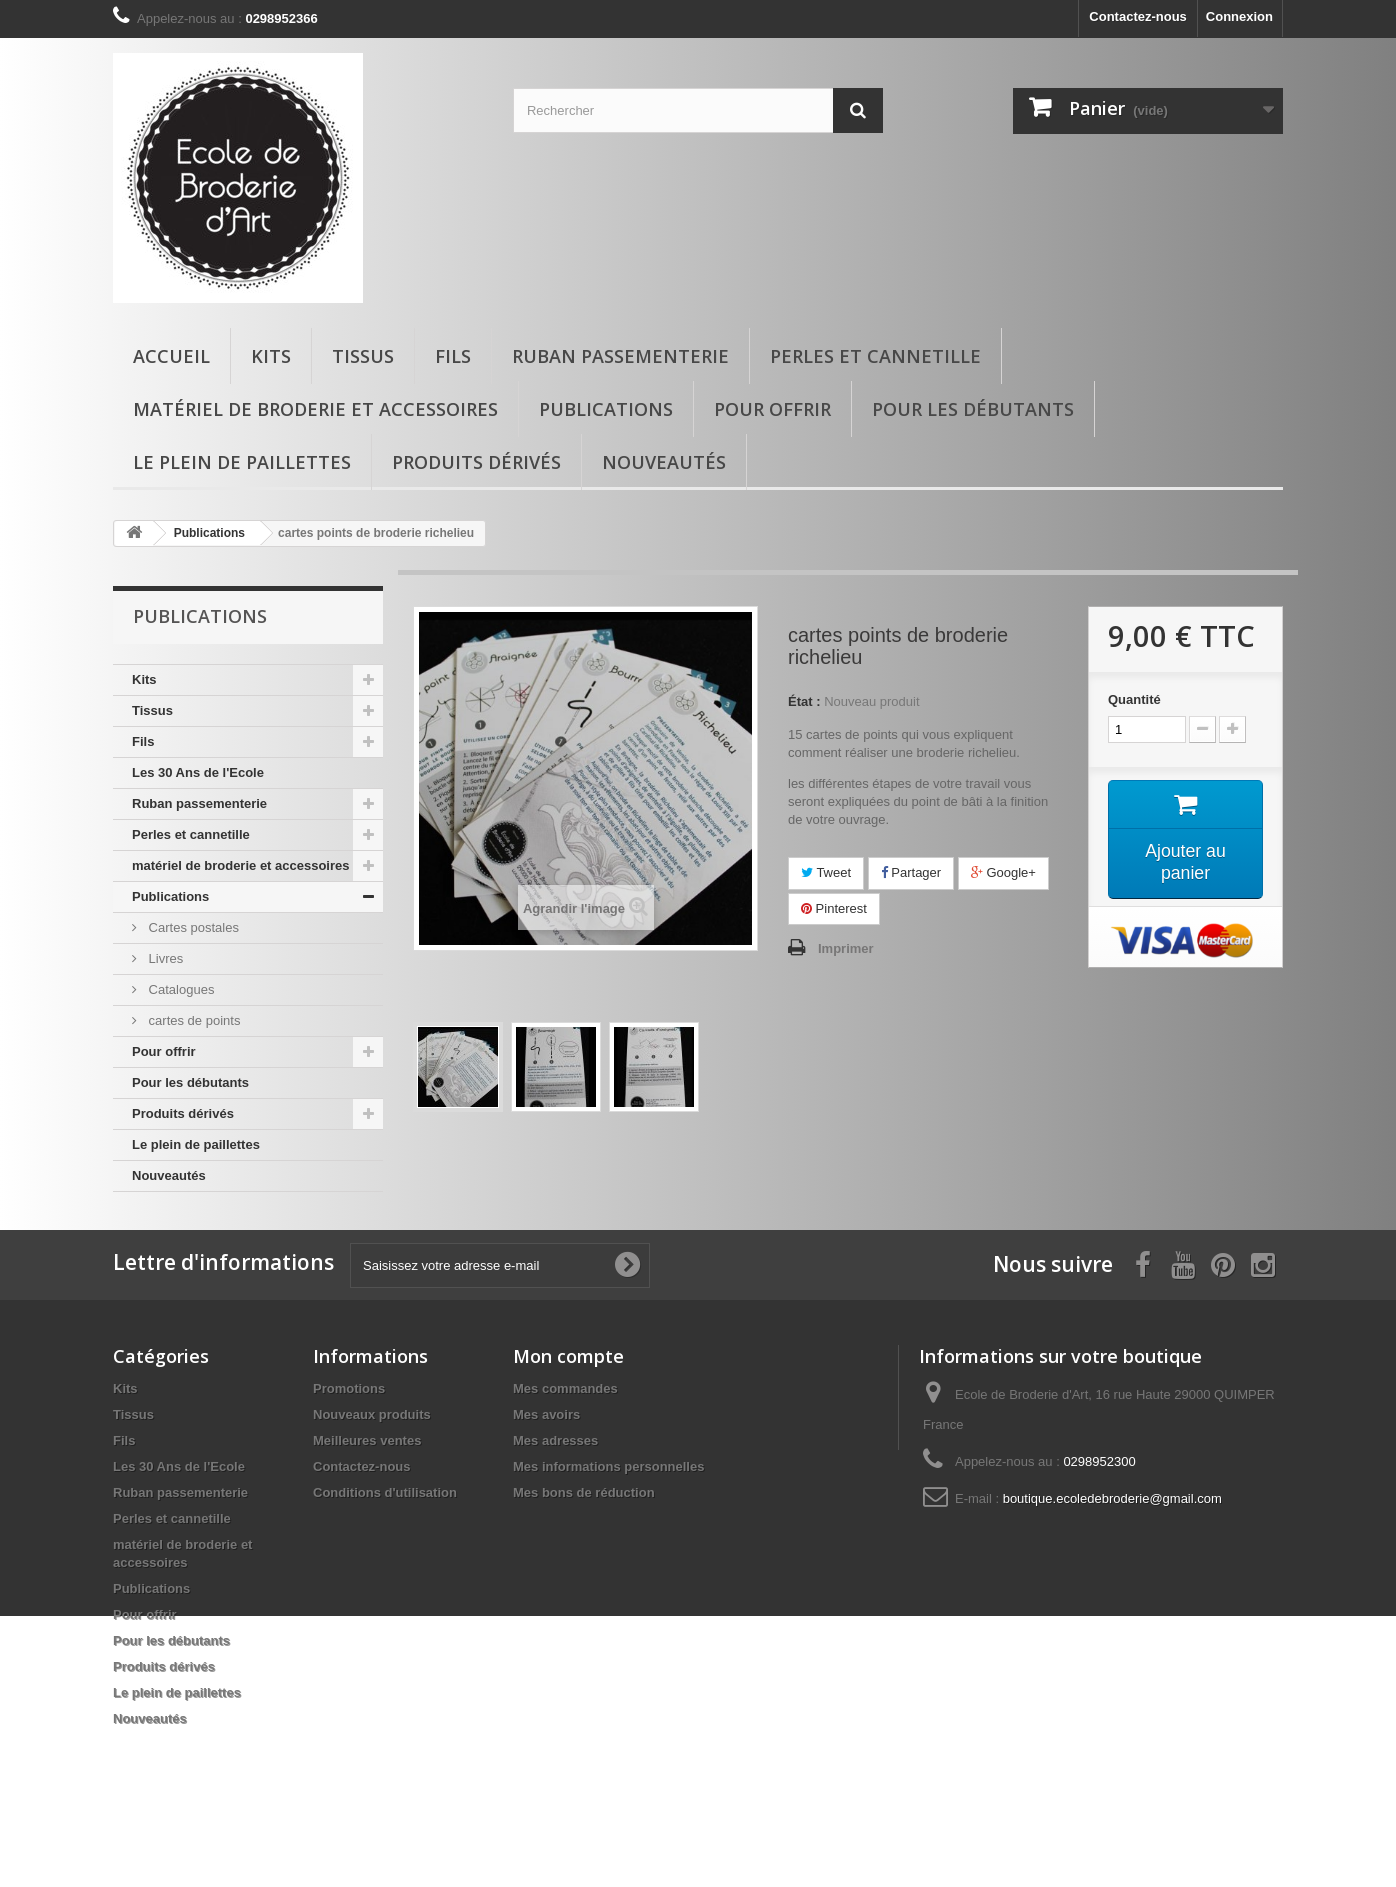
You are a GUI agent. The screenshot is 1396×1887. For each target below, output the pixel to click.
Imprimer (846, 948)
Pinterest (834, 908)
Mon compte (568, 1398)
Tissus (363, 356)
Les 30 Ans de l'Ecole (198, 772)
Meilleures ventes (367, 1482)
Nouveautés (664, 462)
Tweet (826, 872)
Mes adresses (555, 1482)
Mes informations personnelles (608, 1508)
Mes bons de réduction (584, 1534)
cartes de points (192, 1020)
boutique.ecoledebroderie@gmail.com (1112, 1540)
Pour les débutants (973, 409)
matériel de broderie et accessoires (315, 409)
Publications (606, 409)
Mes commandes (565, 1430)
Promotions (349, 1430)
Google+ (1003, 872)
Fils (453, 356)
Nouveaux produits (372, 1456)
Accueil (171, 356)
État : (804, 701)
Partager (911, 872)
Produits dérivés (476, 462)
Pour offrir (772, 409)
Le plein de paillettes (242, 462)
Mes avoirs (546, 1456)
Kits (271, 356)
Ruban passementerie (620, 356)
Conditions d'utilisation (385, 1534)
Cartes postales (192, 927)
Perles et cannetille (875, 356)
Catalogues (179, 989)
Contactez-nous (1138, 16)
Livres (164, 958)
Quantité (1134, 699)
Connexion (1239, 16)
